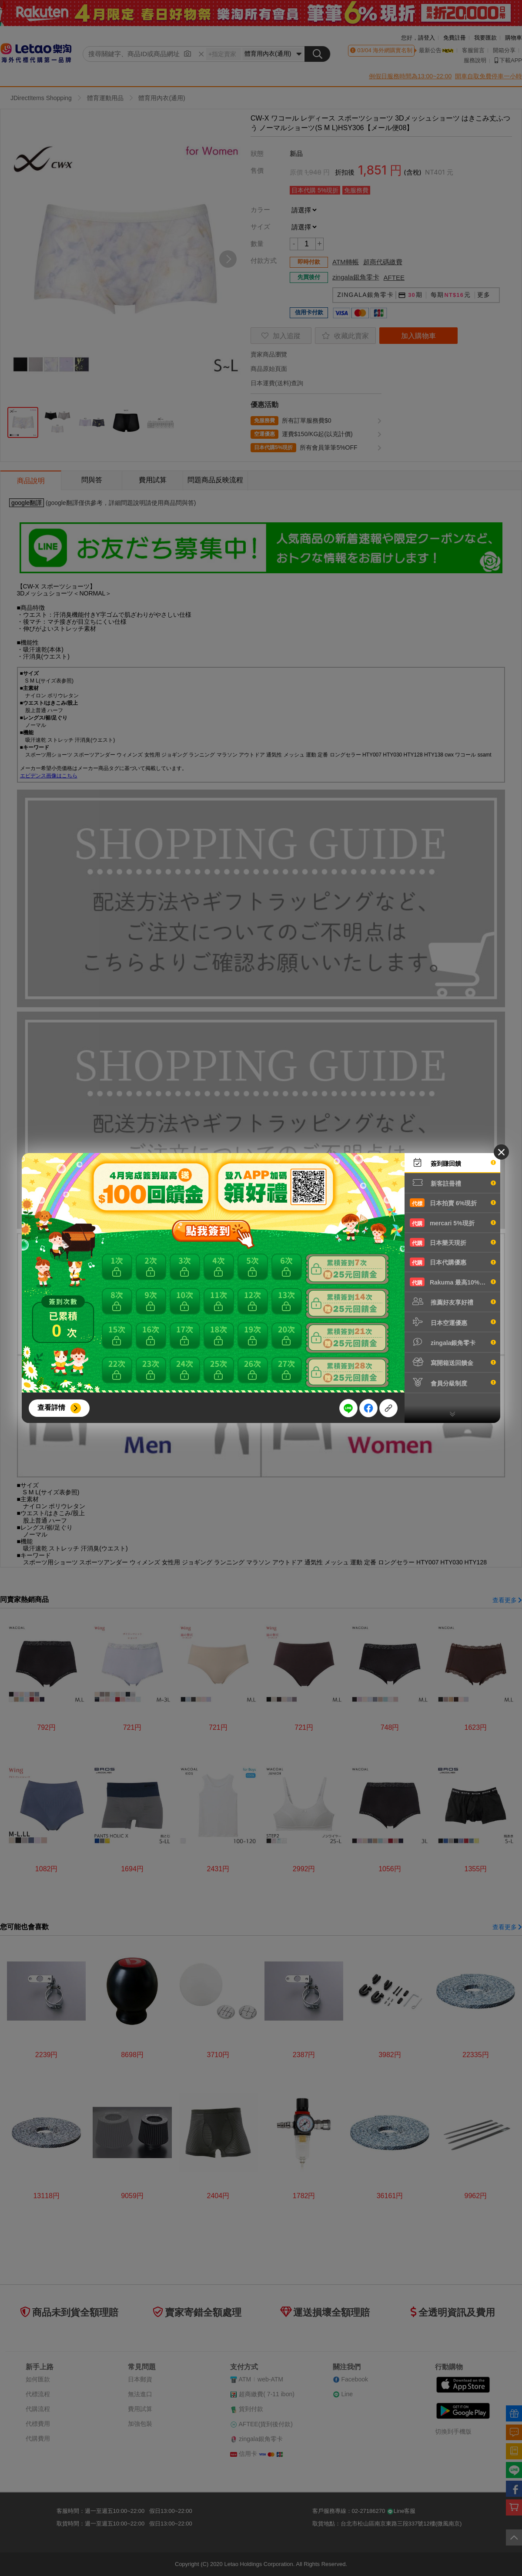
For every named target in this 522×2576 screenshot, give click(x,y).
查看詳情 (51, 1407)
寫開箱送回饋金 (453, 1362)
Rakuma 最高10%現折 (453, 1282)
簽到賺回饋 (453, 1162)
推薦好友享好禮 (453, 1301)
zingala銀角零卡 (453, 1342)
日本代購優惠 (453, 1262)
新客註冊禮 (453, 1182)
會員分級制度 (453, 1382)
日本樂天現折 (453, 1242)
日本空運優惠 (453, 1322)
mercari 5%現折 (453, 1222)
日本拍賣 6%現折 (453, 1202)
